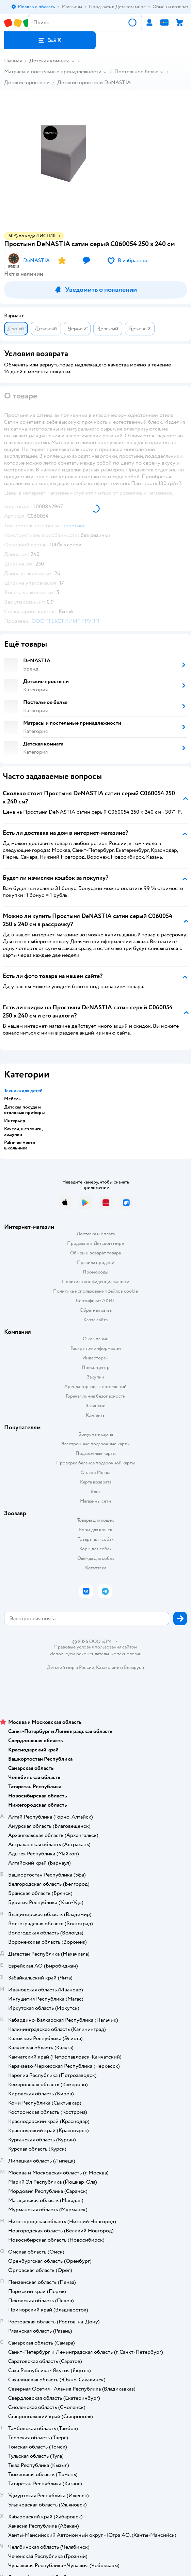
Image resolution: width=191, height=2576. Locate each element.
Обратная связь (96, 1310)
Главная (13, 60)
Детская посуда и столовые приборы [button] (24, 1109)
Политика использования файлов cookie (95, 1291)
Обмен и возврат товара (95, 1253)
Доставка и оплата (96, 1234)
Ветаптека (95, 1568)
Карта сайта (95, 1320)
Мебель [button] (12, 1099)
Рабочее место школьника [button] (19, 1145)
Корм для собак (95, 1549)
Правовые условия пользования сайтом (95, 1647)
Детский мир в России (70, 1667)
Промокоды (95, 1272)
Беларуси (134, 1667)
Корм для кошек (95, 1530)
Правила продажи (95, 1262)
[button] (50, 40)
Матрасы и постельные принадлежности (52, 71)
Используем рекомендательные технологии (95, 1654)
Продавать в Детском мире (95, 1243)
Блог (95, 1491)
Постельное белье (136, 71)
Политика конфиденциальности (95, 1281)
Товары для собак (96, 1539)
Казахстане (107, 1667)
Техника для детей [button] (23, 1091)
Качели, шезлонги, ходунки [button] (23, 1131)
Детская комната (49, 60)
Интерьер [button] (14, 1121)
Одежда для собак (95, 1558)
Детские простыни (27, 82)
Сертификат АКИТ (95, 1301)
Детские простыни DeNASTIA (94, 82)
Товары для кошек (95, 1520)
